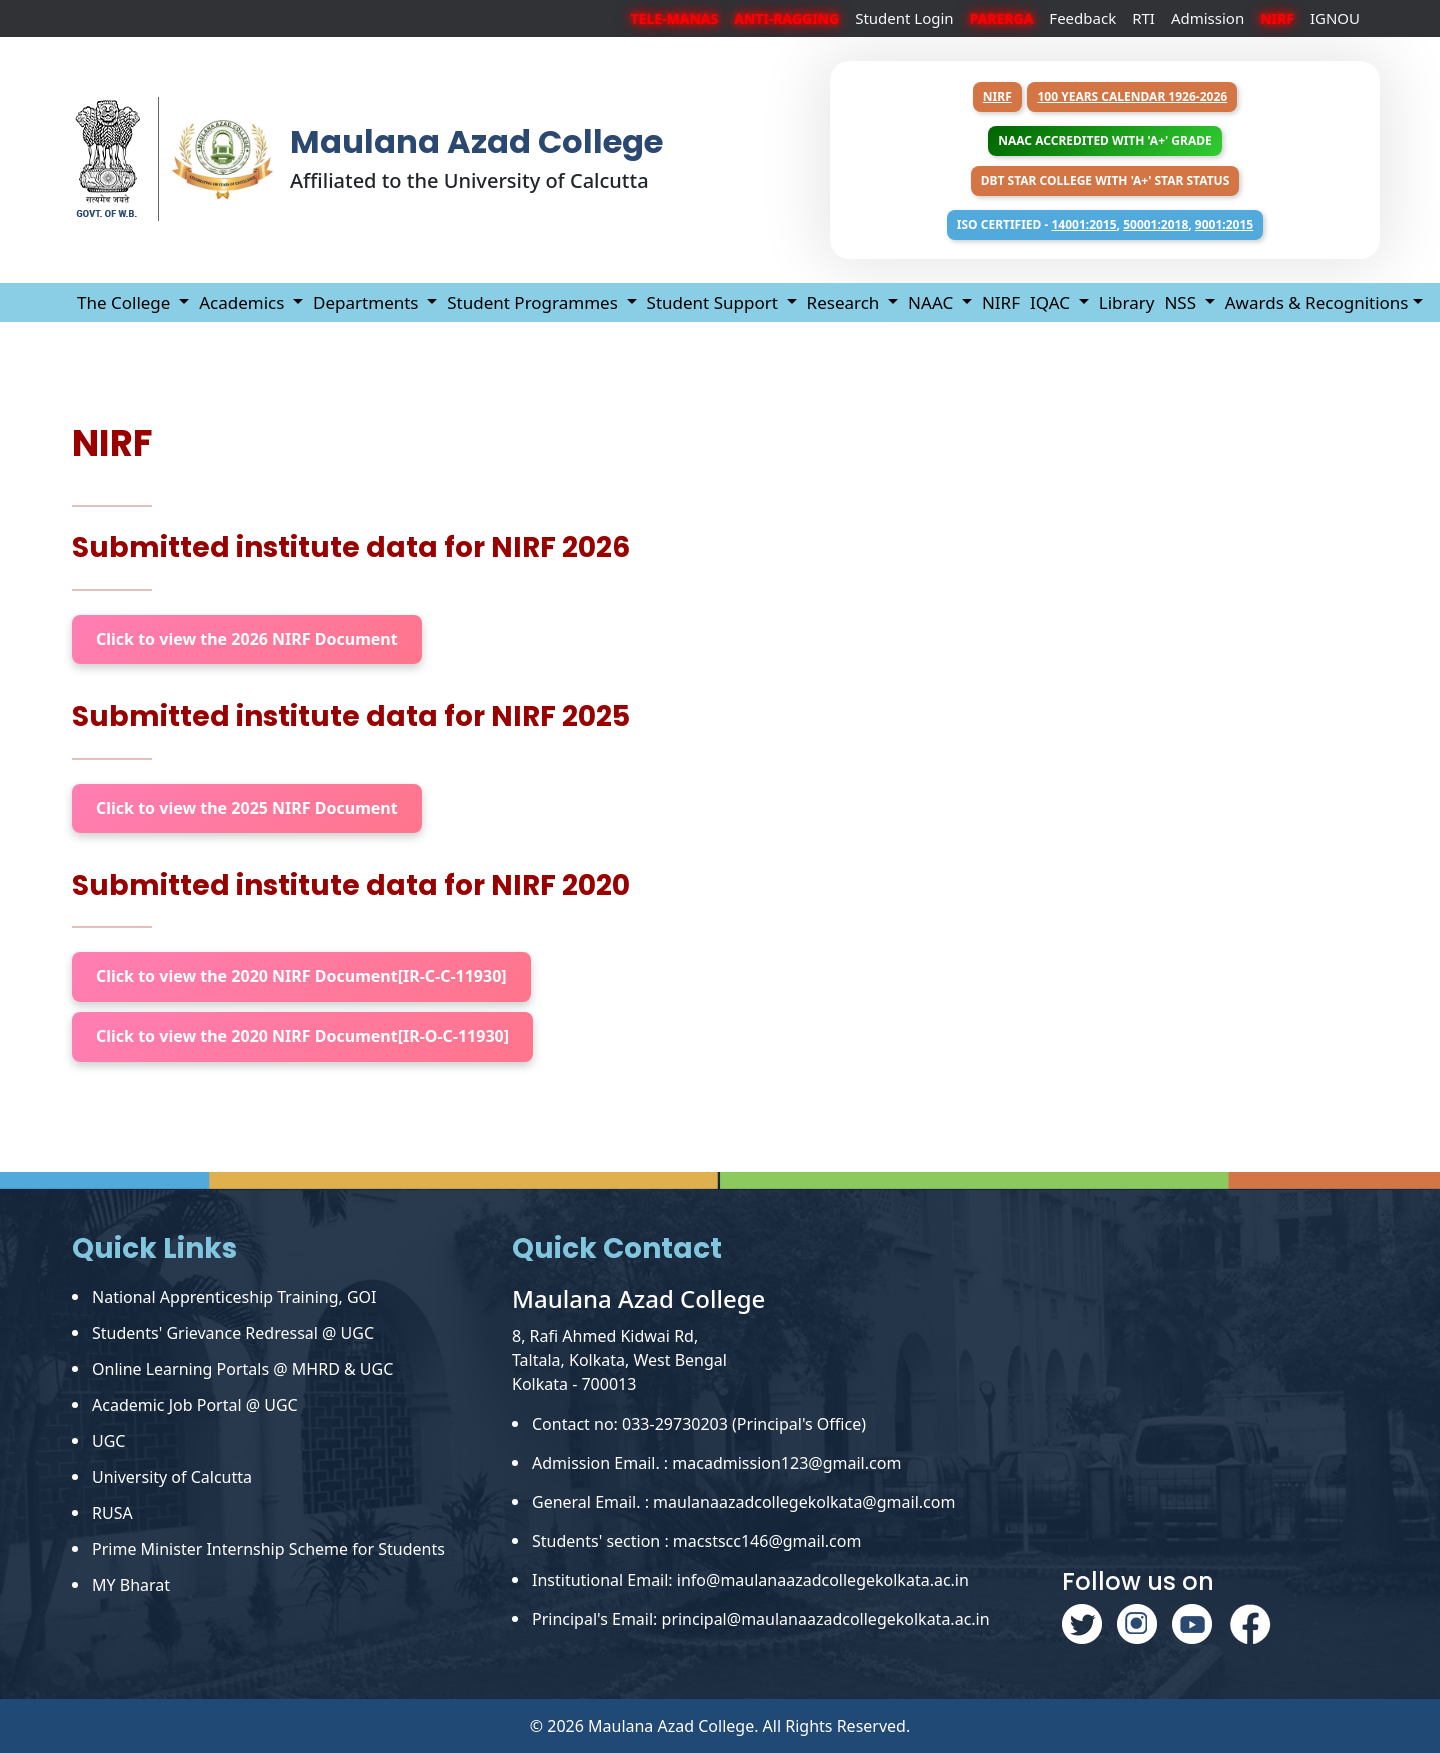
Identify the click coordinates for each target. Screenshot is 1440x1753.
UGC (108, 1441)
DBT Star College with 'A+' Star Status (1105, 180)
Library (1127, 302)
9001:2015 (1224, 224)
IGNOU (1335, 18)
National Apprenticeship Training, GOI (234, 1297)
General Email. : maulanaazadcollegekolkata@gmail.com (743, 1502)
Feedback (1082, 18)
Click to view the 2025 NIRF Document (247, 808)
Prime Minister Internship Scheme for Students (268, 1549)
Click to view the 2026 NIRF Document (247, 639)
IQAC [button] (1052, 302)
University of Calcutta (172, 1477)
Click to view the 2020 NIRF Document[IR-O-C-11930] (302, 1036)
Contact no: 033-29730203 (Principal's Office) (699, 1424)
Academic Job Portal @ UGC (195, 1405)
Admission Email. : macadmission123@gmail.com (716, 1463)
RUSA (112, 1513)
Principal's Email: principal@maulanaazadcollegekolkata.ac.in (761, 1619)
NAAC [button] (932, 302)
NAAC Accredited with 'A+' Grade (1104, 140)
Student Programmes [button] (534, 302)
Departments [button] (368, 302)
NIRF (997, 96)
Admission (1207, 18)
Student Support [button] (715, 302)
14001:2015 (1083, 224)
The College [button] (126, 302)
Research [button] (845, 302)
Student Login (904, 18)
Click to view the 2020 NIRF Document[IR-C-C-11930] (301, 976)
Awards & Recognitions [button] (1317, 302)
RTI (1143, 18)
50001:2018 (1155, 224)
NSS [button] (1182, 302)
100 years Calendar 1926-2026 (1132, 96)
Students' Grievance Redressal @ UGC (233, 1333)
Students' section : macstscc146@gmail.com (696, 1541)
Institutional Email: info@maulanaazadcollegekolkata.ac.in (750, 1580)
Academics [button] (244, 302)
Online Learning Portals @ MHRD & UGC (242, 1369)
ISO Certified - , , (1105, 224)
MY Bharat (131, 1585)
